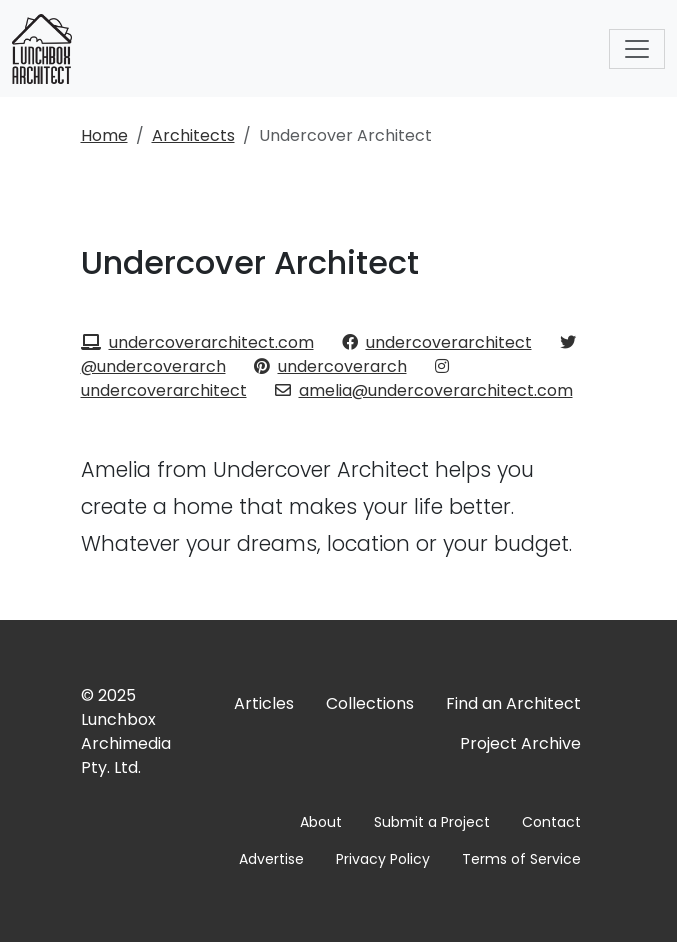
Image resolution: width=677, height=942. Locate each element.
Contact (551, 822)
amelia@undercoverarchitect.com (424, 390)
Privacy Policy (383, 859)
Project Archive (520, 743)
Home (104, 135)
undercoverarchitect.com (197, 342)
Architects (193, 135)
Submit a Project (432, 822)
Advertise (271, 859)
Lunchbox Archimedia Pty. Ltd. (126, 743)
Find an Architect (513, 703)
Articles (264, 703)
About (321, 822)
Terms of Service (521, 859)
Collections (370, 703)
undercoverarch (330, 366)
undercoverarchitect (437, 342)
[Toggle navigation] (637, 49)
